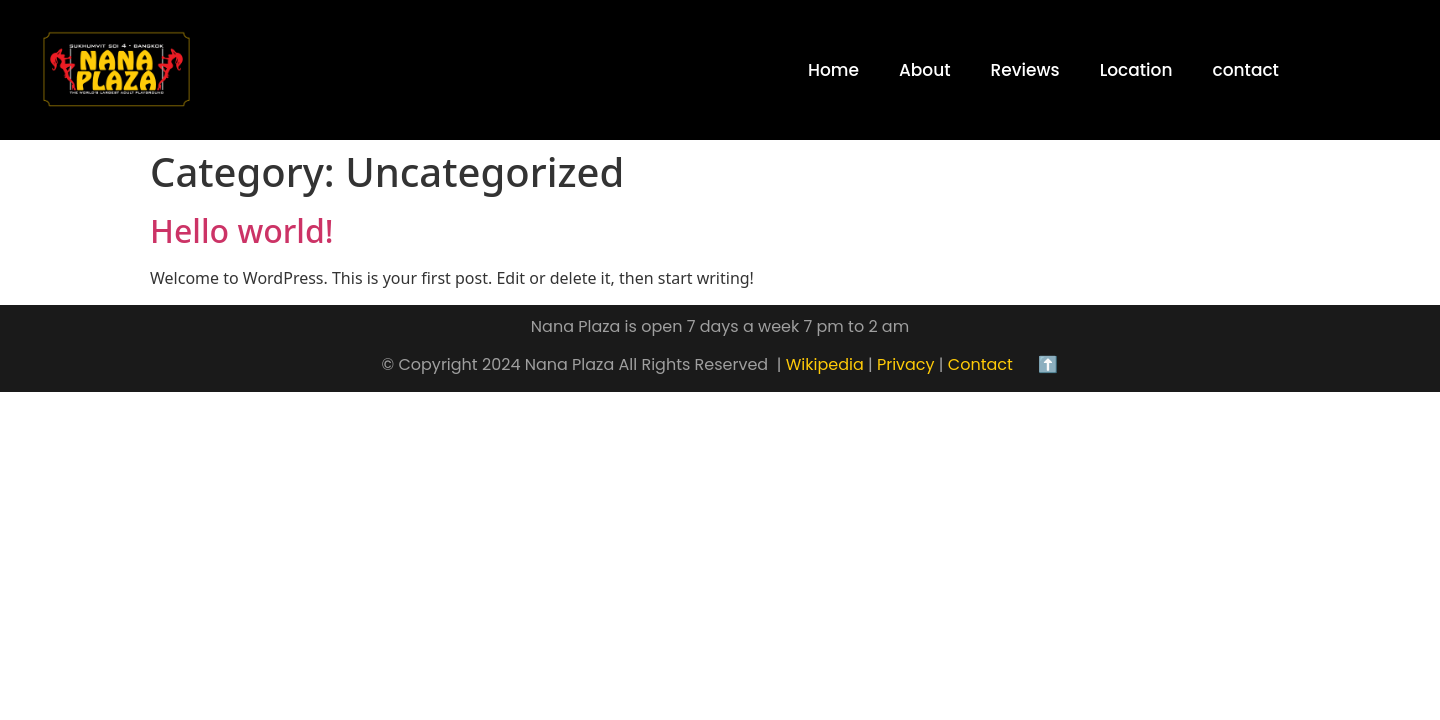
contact (1245, 70)
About (925, 70)
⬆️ (1046, 364)
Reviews (1025, 70)
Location (1136, 70)
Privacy (906, 364)
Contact (989, 364)
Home (833, 70)
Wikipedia (822, 364)
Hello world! (242, 230)
